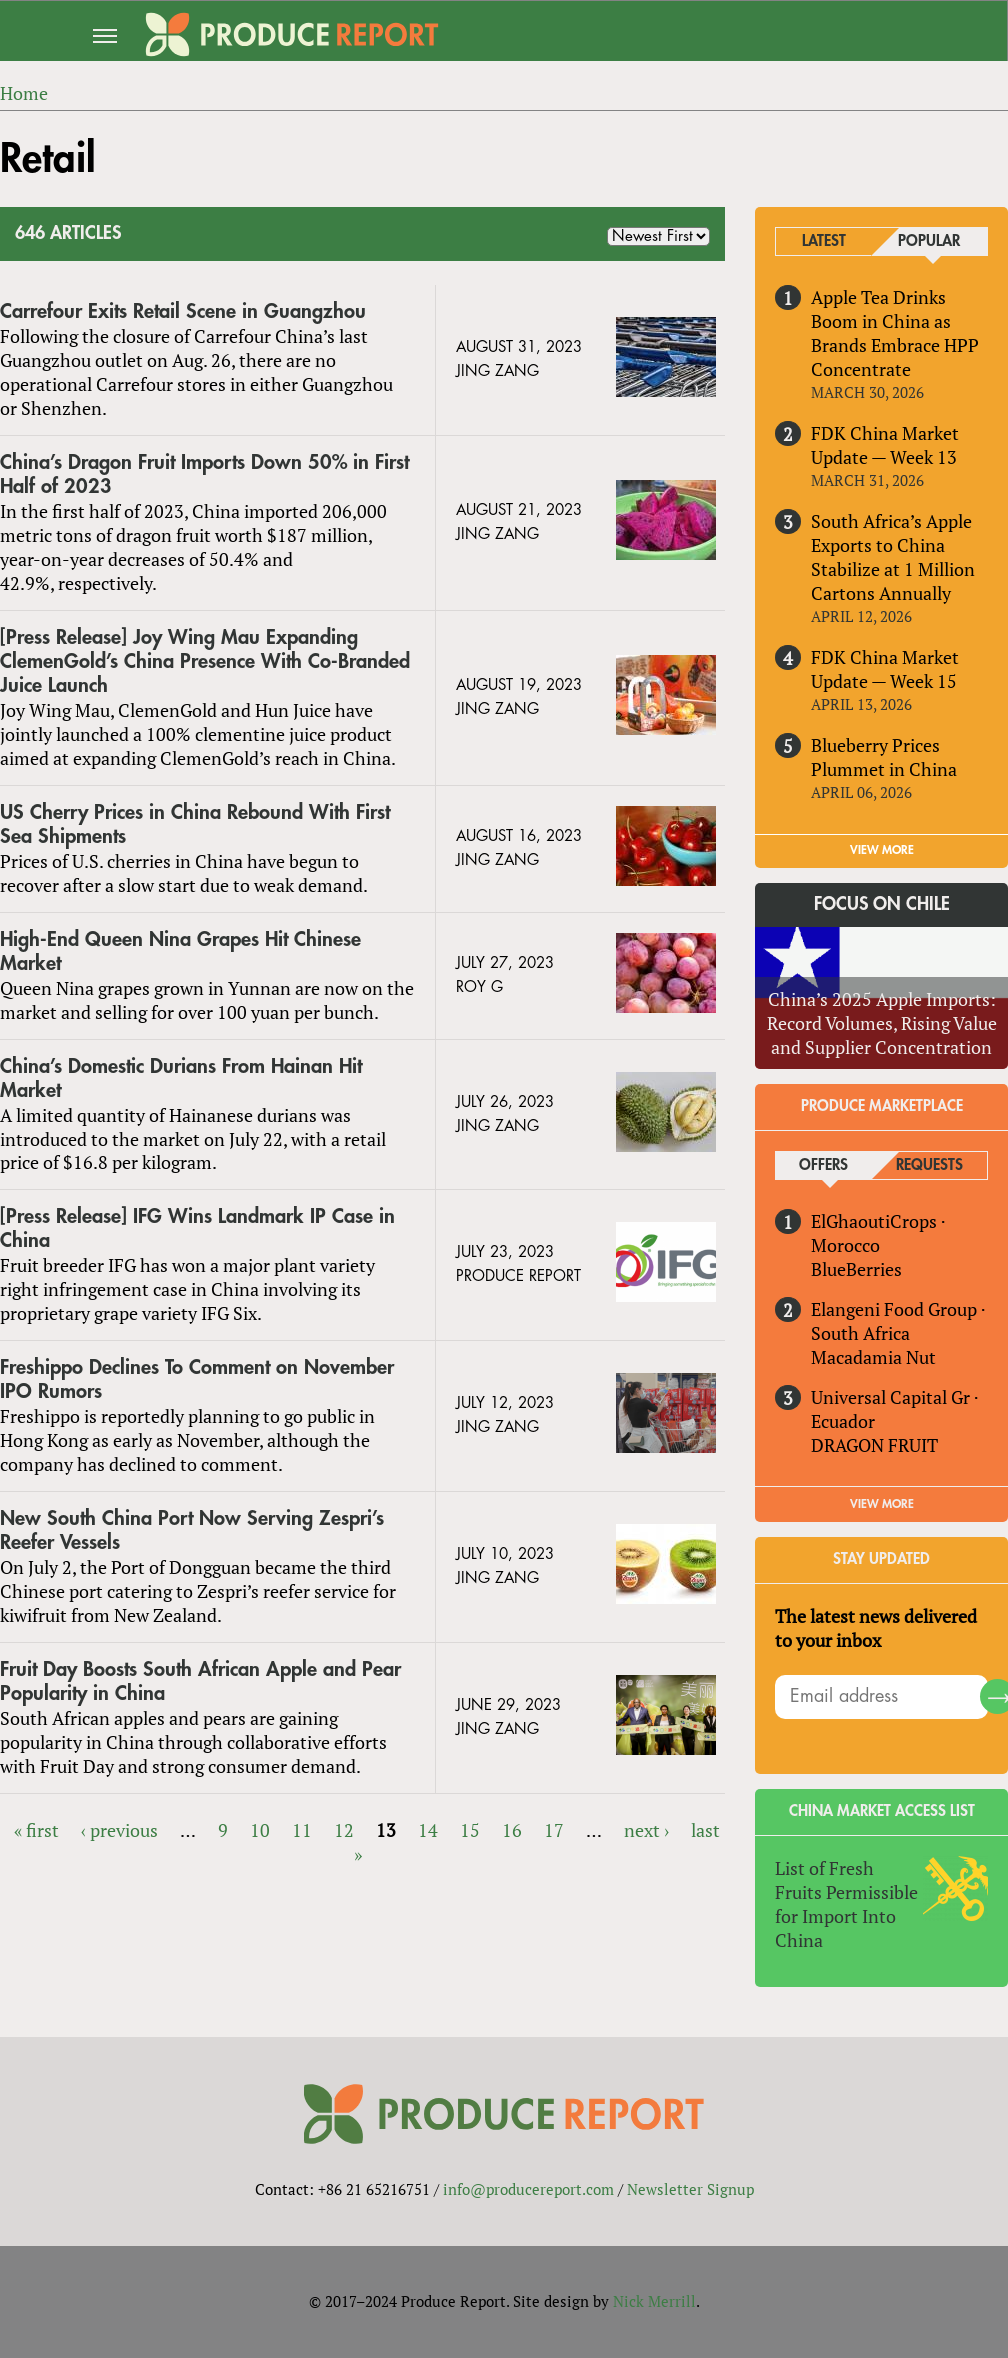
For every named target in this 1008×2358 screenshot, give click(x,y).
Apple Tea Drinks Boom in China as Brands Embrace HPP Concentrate (895, 333)
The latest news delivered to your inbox (876, 1628)
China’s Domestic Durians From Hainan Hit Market (181, 1078)
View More (882, 1504)
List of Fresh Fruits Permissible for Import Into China (846, 1904)
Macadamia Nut (873, 1357)
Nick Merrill (654, 2301)
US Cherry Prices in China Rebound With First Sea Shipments (195, 824)
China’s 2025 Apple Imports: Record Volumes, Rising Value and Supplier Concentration (882, 1023)
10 (260, 1830)
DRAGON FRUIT (874, 1445)
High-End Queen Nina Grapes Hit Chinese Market (180, 951)
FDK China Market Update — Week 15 (885, 669)
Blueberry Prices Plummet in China (884, 757)
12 (344, 1830)
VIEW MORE (882, 850)
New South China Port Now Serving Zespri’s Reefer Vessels (192, 1530)
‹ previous (119, 1830)
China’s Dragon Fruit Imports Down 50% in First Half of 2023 (204, 474)
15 (470, 1830)
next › (646, 1830)
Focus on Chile (882, 904)
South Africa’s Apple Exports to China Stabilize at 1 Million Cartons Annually (893, 557)
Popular (929, 241)
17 (554, 1830)
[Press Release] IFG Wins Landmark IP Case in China (197, 1228)
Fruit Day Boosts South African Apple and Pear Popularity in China (200, 1681)
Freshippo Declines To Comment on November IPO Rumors (197, 1379)
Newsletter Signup (690, 2189)
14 (428, 1830)
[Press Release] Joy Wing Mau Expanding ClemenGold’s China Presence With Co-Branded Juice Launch (205, 661)
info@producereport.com (528, 2189)
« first (36, 1830)
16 (512, 1830)
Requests (929, 1165)
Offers (823, 1165)
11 (302, 1830)
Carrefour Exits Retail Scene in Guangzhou (183, 311)
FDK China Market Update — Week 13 (885, 445)
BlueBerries (856, 1269)
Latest (824, 241)
